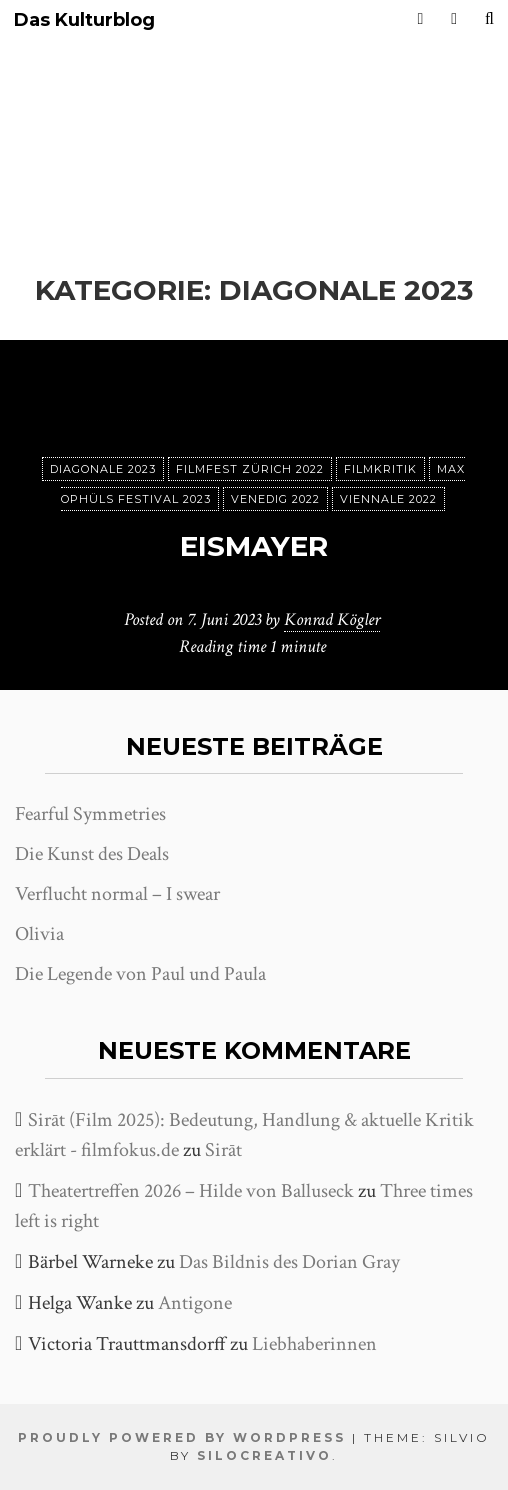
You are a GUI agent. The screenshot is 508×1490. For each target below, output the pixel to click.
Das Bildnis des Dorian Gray (289, 1262)
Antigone (195, 1303)
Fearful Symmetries (90, 814)
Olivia (39, 934)
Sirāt (223, 1150)
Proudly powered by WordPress (182, 1437)
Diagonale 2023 (103, 469)
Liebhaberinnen (314, 1344)
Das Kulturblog (84, 20)
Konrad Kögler (332, 619)
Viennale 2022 (388, 499)
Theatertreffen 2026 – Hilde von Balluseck (191, 1191)
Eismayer (254, 546)
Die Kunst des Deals (92, 854)
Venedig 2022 (275, 499)
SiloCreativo (264, 1455)
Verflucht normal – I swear (117, 894)
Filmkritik (380, 469)
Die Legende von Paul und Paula (140, 974)
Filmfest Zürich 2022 (250, 469)
